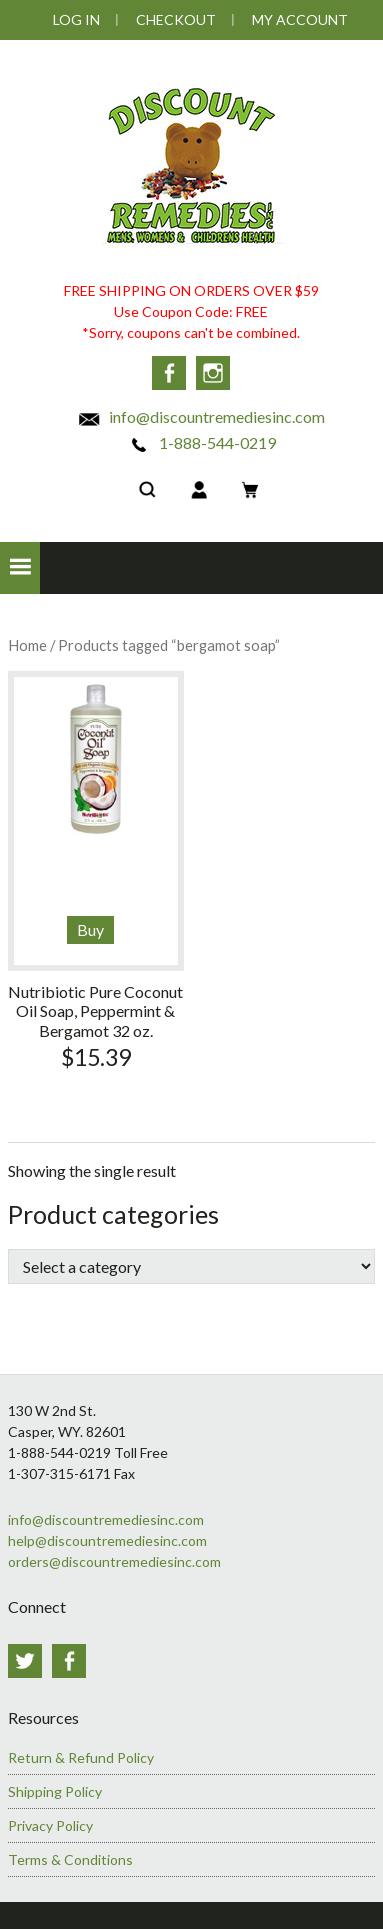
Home (27, 644)
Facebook (168, 373)
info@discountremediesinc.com (201, 414)
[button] (20, 567)
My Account (300, 19)
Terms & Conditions (70, 1856)
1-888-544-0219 (201, 440)
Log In (76, 19)
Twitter (25, 1660)
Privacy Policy (50, 1822)
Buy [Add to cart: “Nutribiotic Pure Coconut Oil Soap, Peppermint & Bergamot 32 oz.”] (90, 928)
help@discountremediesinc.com (107, 1539)
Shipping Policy (55, 1788)
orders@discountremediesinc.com (114, 1560)
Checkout (176, 19)
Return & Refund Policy (81, 1754)
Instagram (214, 373)
